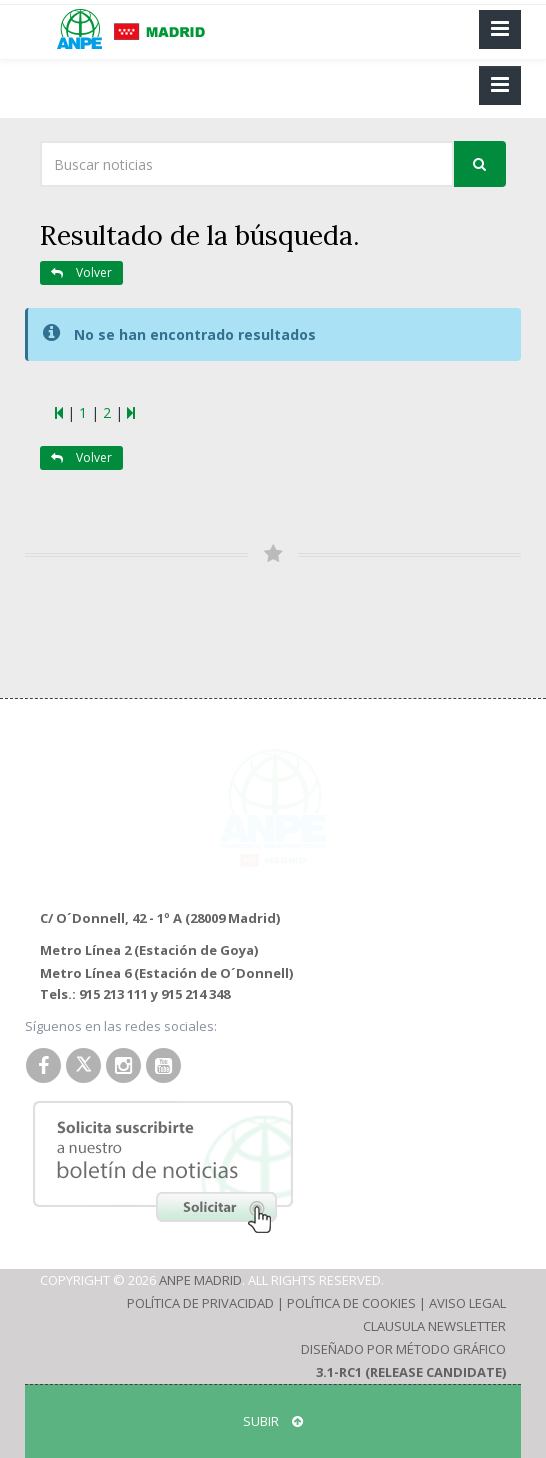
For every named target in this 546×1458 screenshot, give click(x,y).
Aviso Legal (467, 1303)
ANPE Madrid (200, 1280)
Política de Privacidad (200, 1303)
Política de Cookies (351, 1303)
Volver (81, 272)
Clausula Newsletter (434, 1326)
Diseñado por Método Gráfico (403, 1349)
